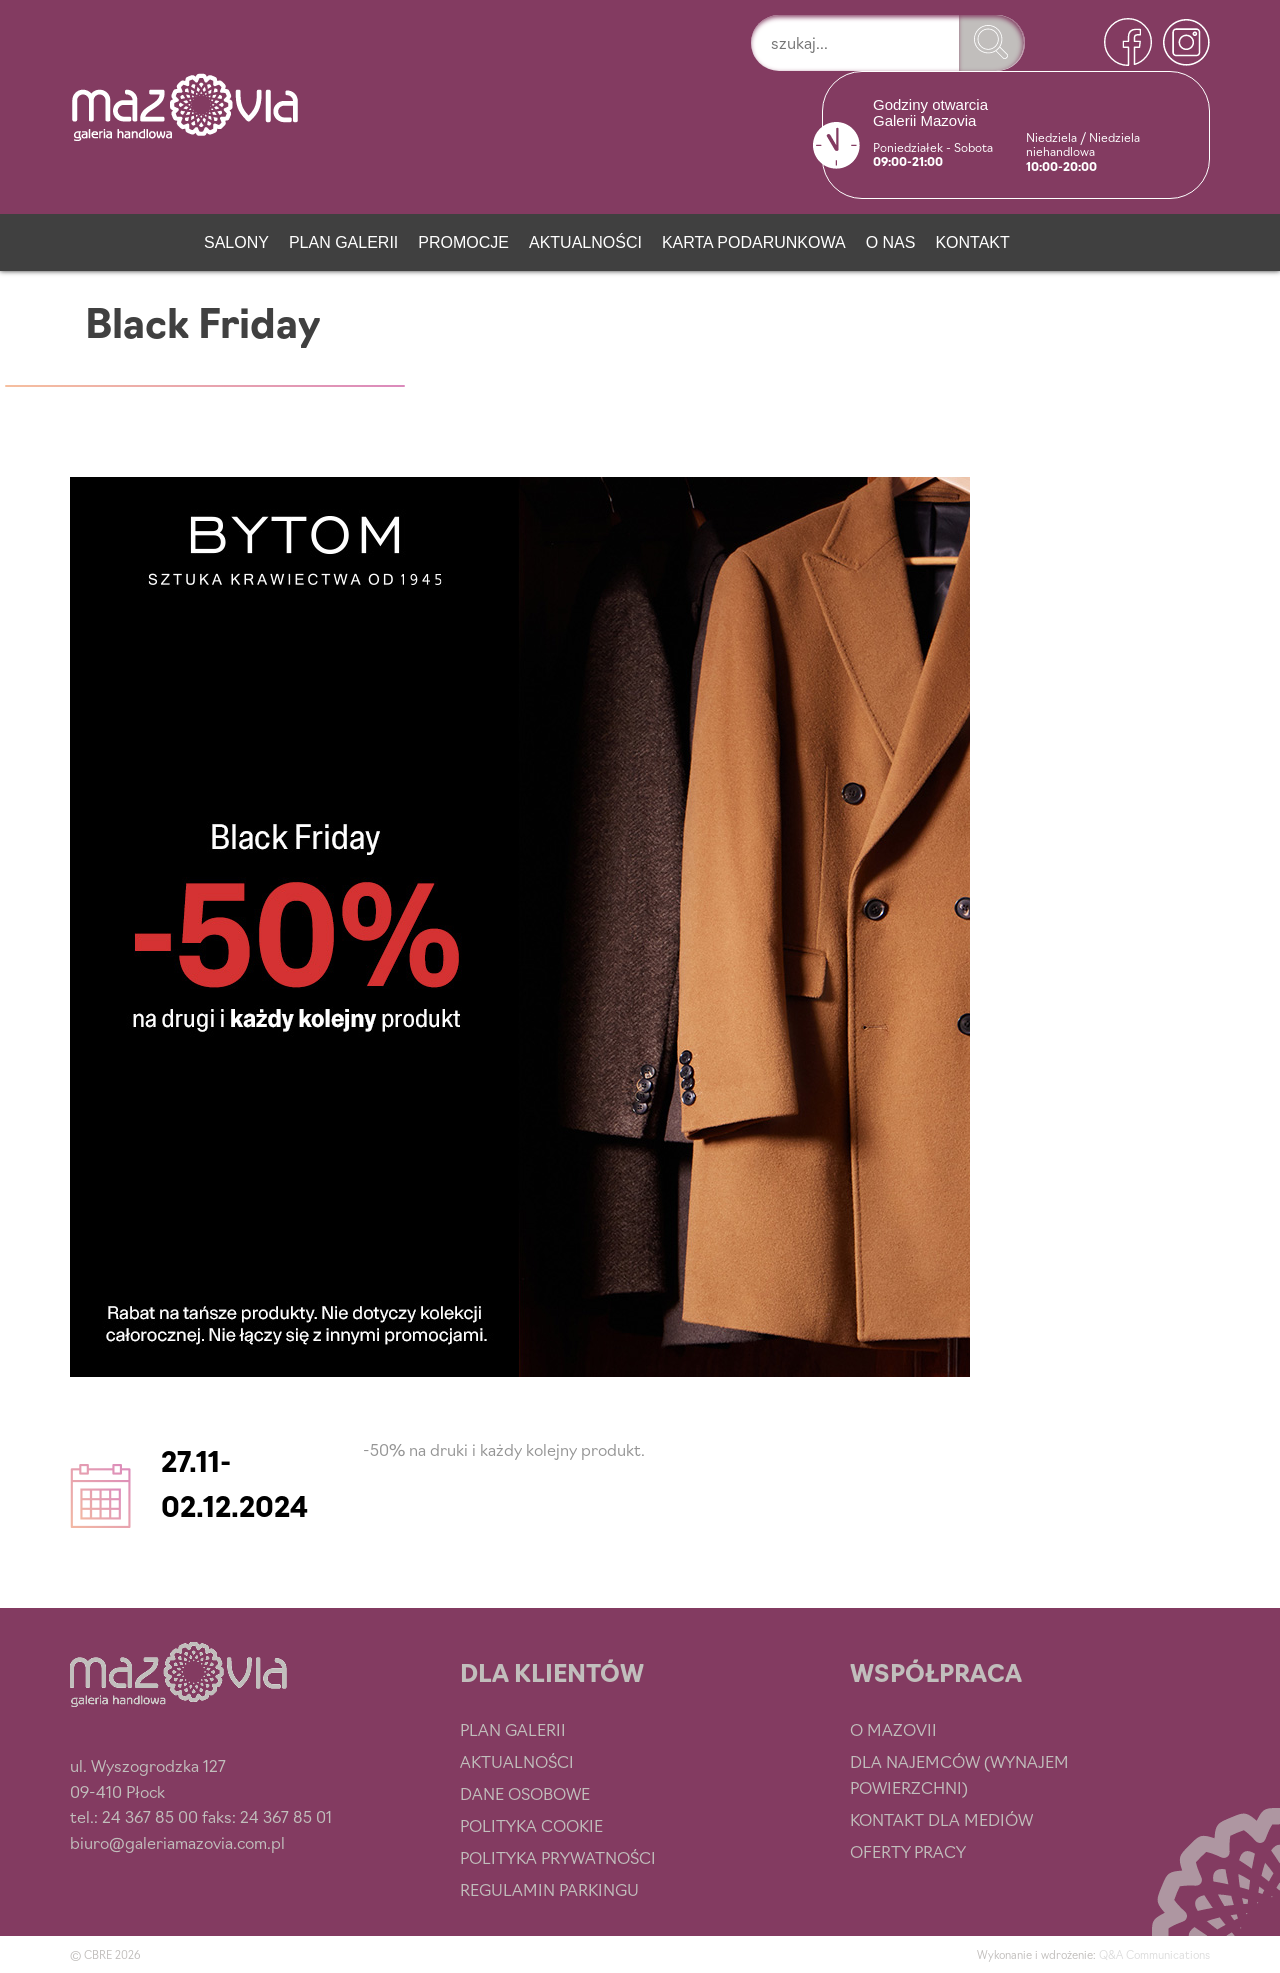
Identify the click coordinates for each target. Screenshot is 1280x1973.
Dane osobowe (525, 1793)
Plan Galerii (343, 242)
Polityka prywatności (558, 1857)
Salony (236, 242)
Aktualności (585, 242)
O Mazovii (893, 1729)
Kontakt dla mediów (941, 1819)
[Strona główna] (93, 239)
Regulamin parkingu (549, 1889)
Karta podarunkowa (754, 242)
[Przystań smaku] (160, 239)
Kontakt (972, 242)
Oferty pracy (908, 1851)
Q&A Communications (1154, 1954)
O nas (891, 242)
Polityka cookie (531, 1825)
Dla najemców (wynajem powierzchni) (959, 1774)
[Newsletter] (1053, 239)
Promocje (463, 242)
